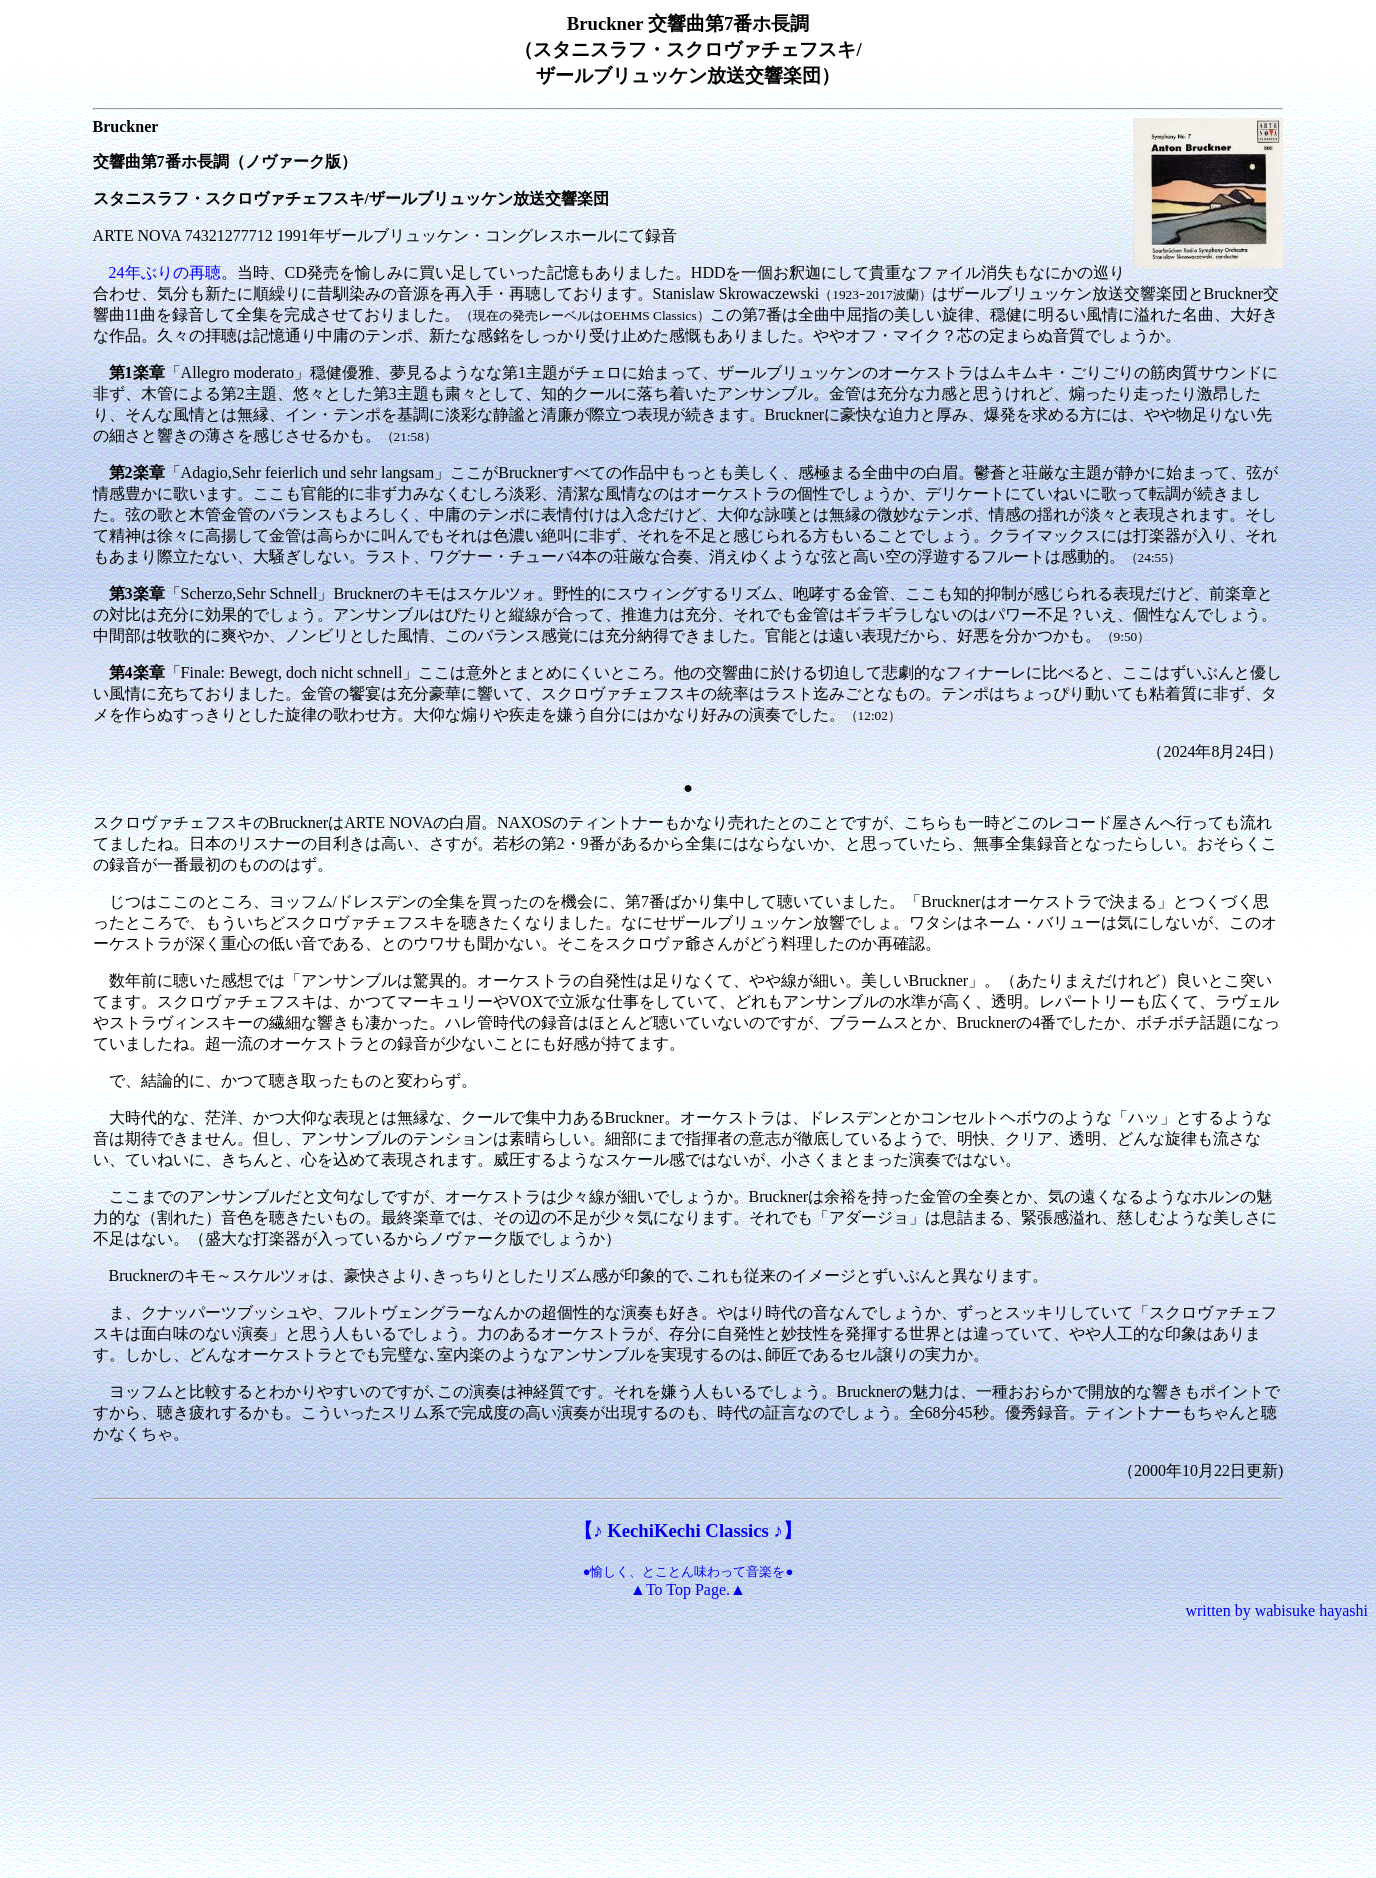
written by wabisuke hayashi (1276, 1610)
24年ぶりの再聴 (165, 272)
